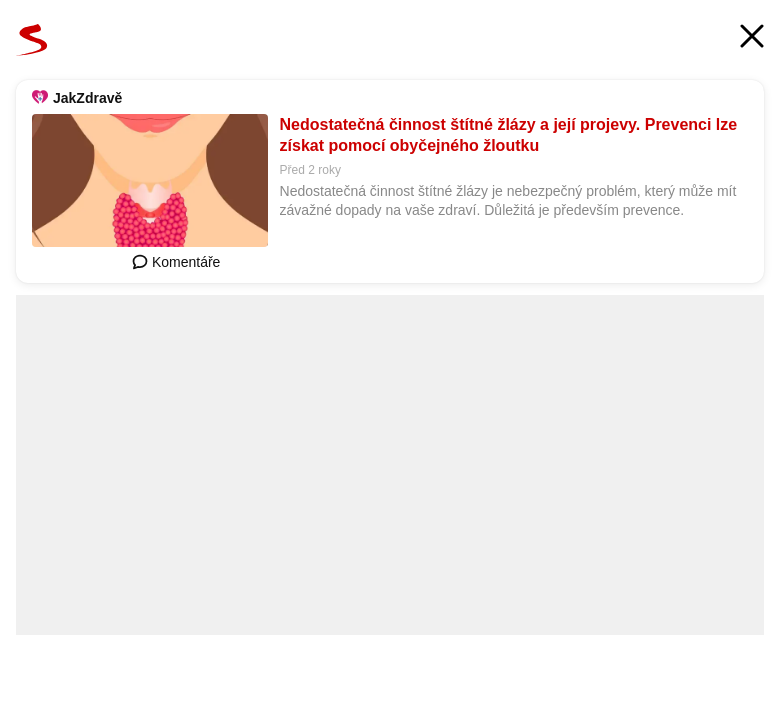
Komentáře (176, 262)
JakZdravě (87, 98)
